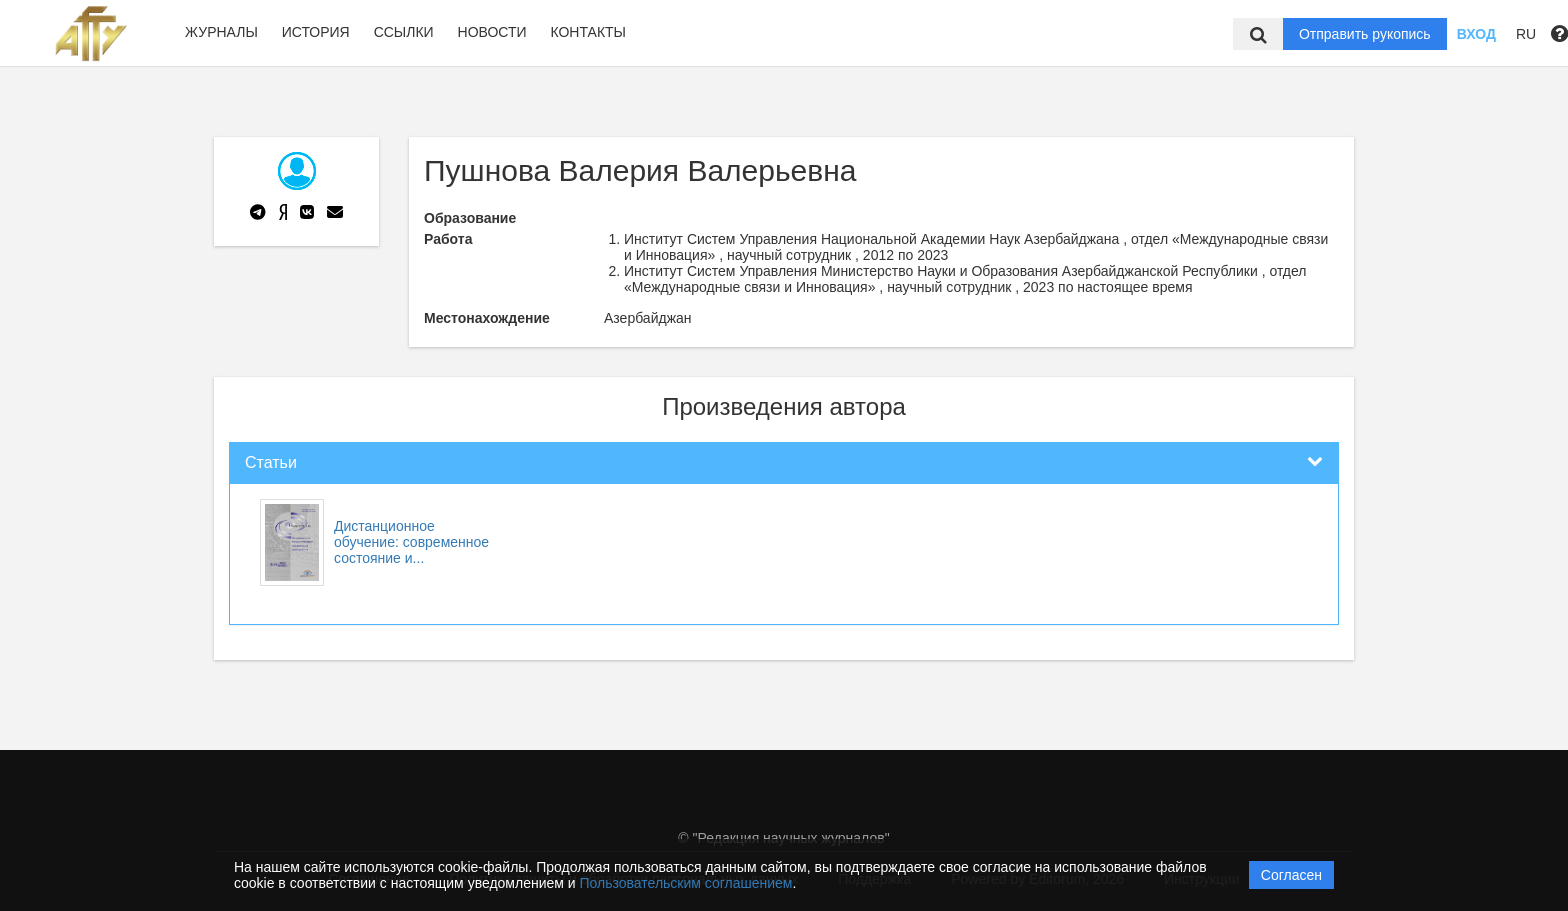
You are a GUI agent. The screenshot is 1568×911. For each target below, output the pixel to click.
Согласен (1291, 875)
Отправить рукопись (1365, 34)
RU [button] (1526, 34)
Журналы (221, 32)
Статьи (271, 462)
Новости (492, 32)
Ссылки (404, 32)
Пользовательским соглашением (686, 883)
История (316, 32)
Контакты (588, 32)
